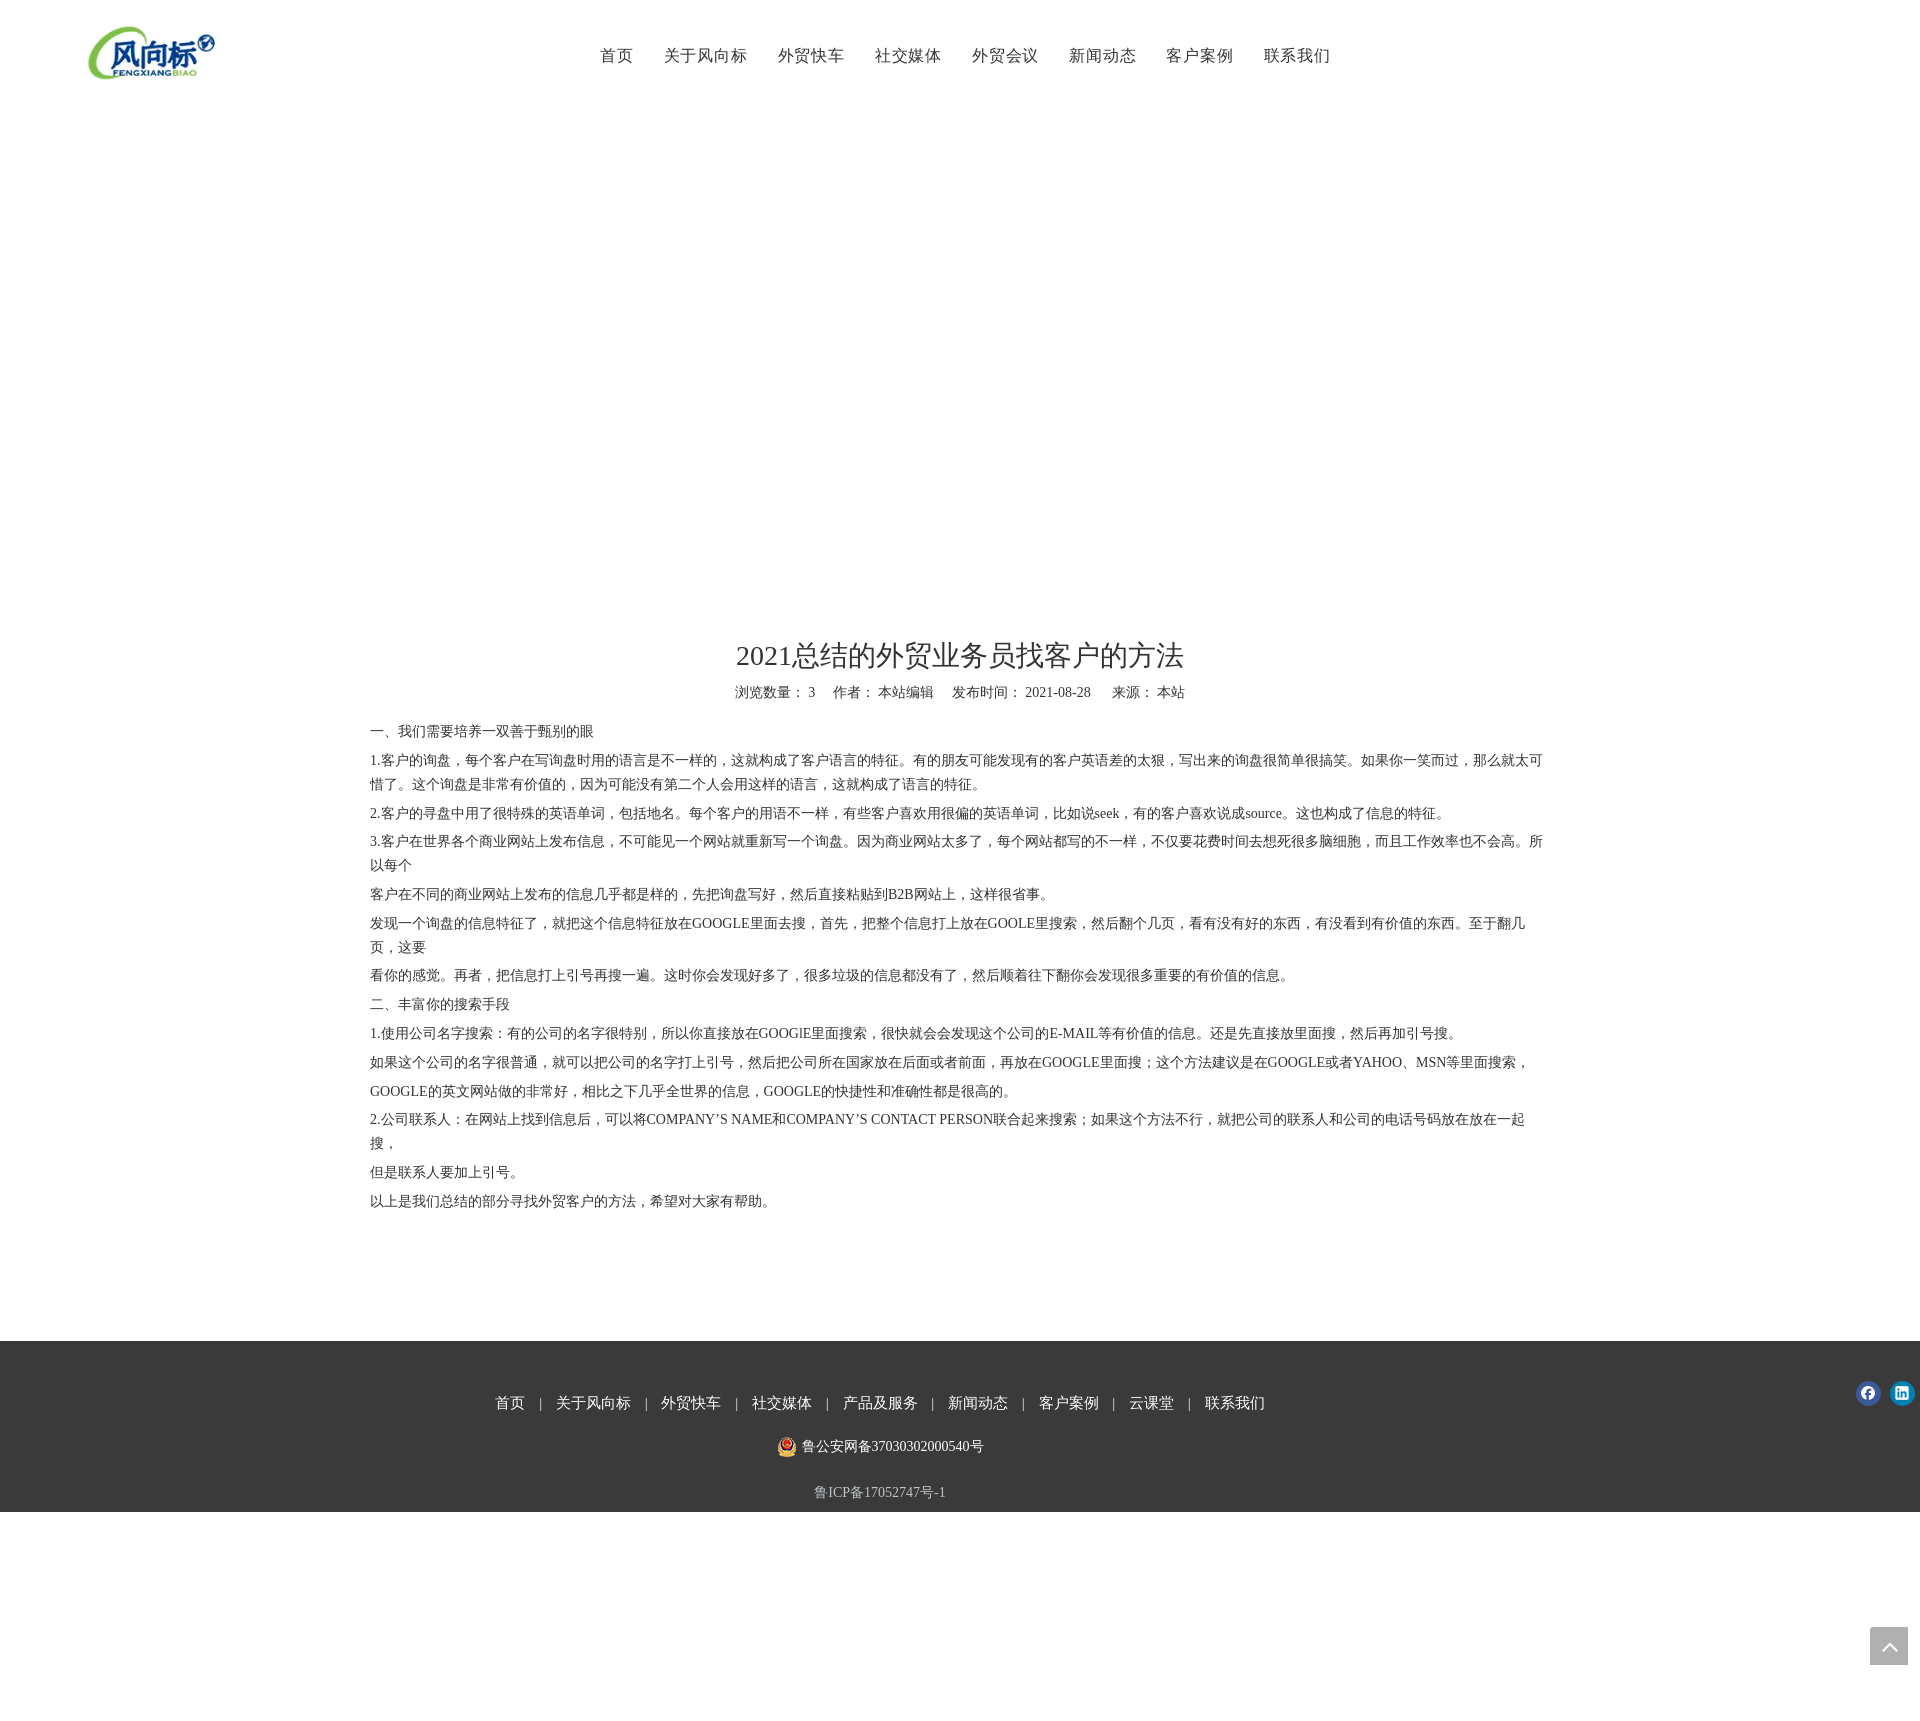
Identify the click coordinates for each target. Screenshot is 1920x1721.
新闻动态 (1099, 55)
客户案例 (1196, 55)
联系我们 (1293, 55)
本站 (1171, 692)
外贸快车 (807, 55)
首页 (614, 55)
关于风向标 (702, 55)
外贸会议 (1002, 55)
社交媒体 (905, 55)
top (1889, 1646)
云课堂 (1151, 1403)
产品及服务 (880, 1403)
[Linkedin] (1902, 1393)
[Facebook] (1868, 1393)
